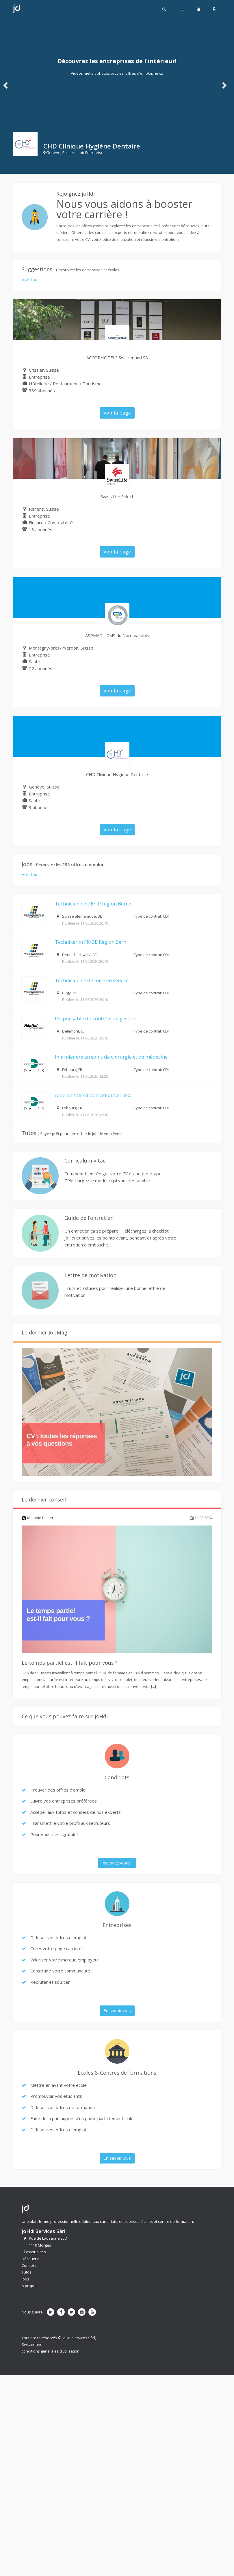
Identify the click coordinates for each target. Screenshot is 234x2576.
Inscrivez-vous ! (117, 1863)
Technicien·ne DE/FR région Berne (93, 903)
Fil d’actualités (34, 2251)
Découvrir (30, 2258)
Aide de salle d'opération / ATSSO (93, 1095)
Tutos (26, 2272)
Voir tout (30, 280)
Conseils (29, 2265)
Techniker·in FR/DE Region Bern (90, 941)
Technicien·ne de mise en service (92, 980)
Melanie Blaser (37, 1517)
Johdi (16, 9)
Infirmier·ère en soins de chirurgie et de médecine (111, 1056)
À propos (30, 2285)
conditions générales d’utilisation (50, 2351)
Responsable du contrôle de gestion (95, 1018)
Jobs (25, 2279)
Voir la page (117, 412)
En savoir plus (117, 2010)
